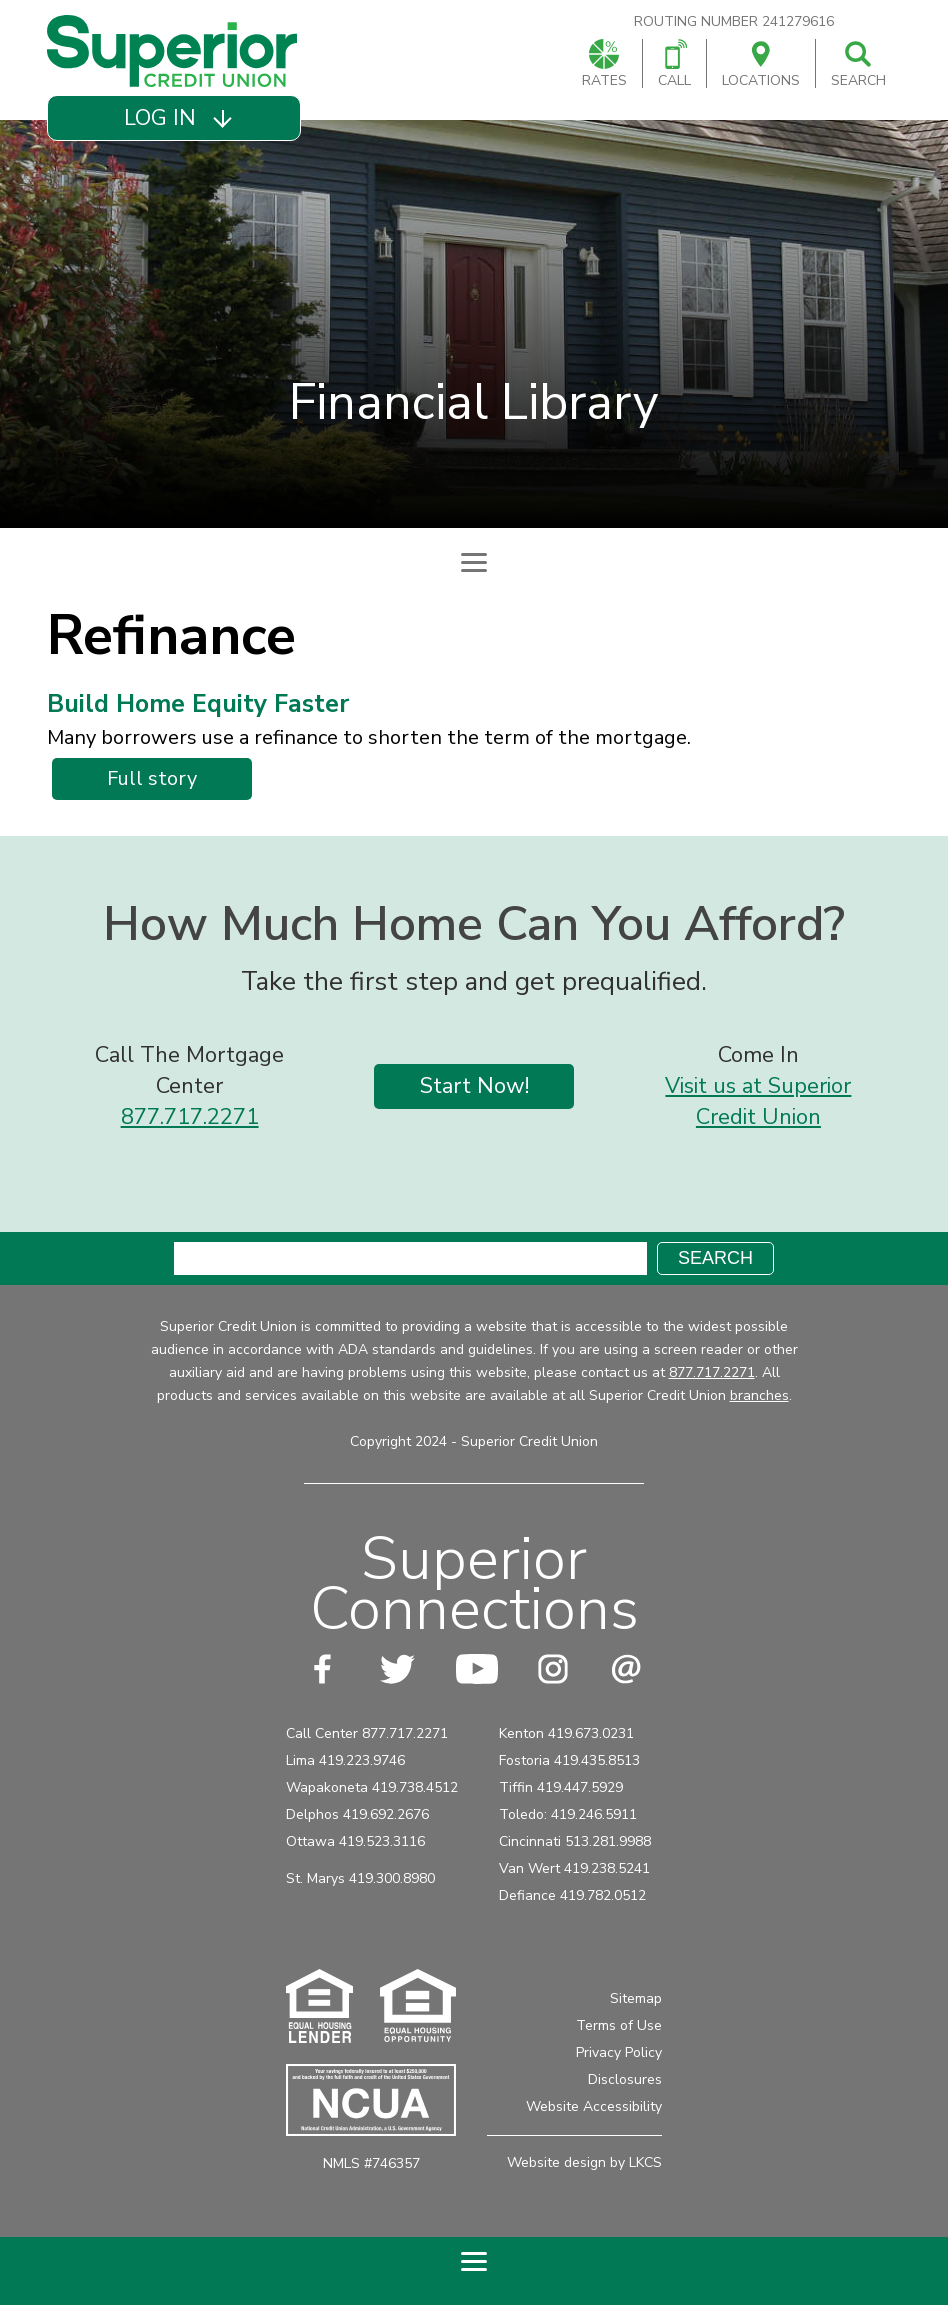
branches (759, 1395)
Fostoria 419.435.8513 (569, 1760)
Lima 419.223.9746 (345, 1760)
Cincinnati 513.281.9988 (575, 1841)
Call (674, 64)
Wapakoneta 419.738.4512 (372, 1787)
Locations (761, 64)
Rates (604, 64)
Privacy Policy (619, 2052)
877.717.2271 (190, 1117)
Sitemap (636, 1998)
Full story (159, 782)
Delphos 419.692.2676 (357, 1814)
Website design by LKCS (584, 2162)
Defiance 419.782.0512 (572, 1895)
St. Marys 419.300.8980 (360, 1878)
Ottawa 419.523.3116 (355, 1841)
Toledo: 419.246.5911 (568, 1814)
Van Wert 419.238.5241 (574, 1868)
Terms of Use (619, 2025)
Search (858, 64)
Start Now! (474, 1086)
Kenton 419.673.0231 (566, 1733)
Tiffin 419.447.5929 (561, 1787)
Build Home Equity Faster (198, 704)
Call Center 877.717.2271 (367, 1733)
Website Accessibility (594, 2106)
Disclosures (625, 2079)
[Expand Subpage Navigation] (474, 562)
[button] (174, 118)
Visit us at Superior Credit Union (758, 1101)
